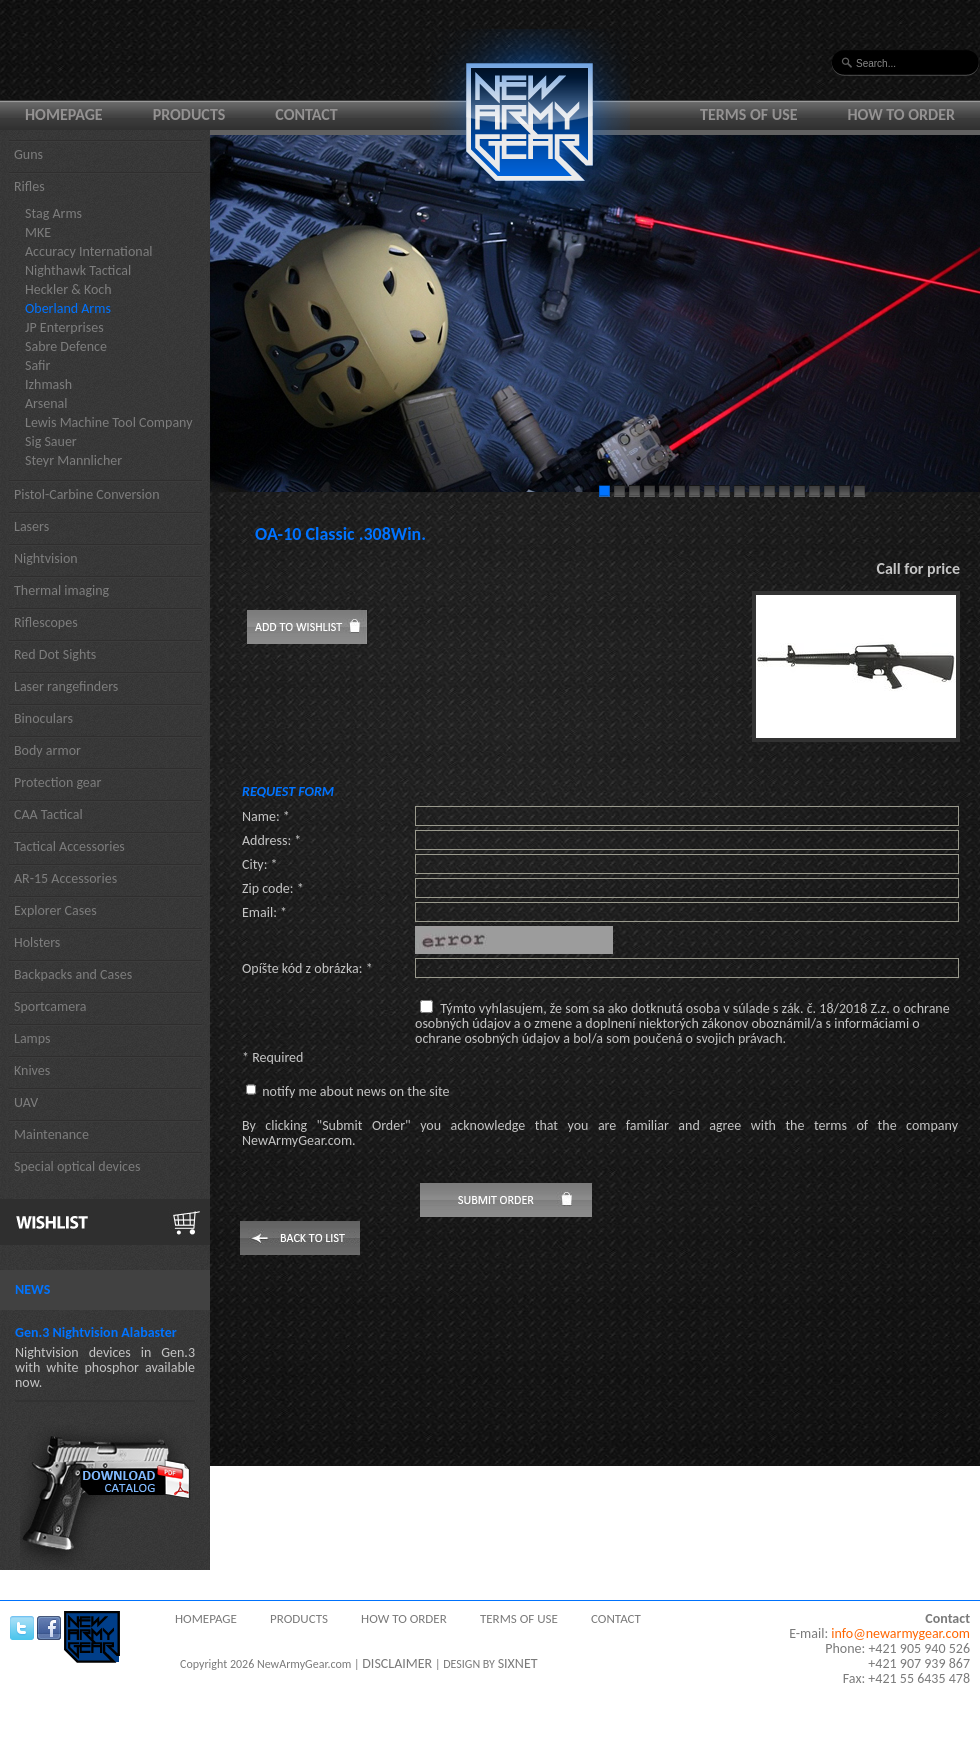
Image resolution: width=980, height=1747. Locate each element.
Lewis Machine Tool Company (109, 422)
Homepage (64, 114)
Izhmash (48, 384)
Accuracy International (89, 251)
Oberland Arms (68, 308)
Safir (37, 365)
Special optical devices (77, 1166)
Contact (306, 114)
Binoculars (43, 718)
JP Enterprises (64, 327)
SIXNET (518, 1663)
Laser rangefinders (66, 686)
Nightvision (46, 558)
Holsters (37, 942)
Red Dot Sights (55, 654)
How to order (902, 114)
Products (189, 114)
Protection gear (57, 782)
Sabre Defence (66, 346)
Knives (32, 1070)
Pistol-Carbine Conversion (87, 494)
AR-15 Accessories (65, 878)
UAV (26, 1102)
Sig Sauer (51, 441)
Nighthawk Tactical (78, 270)
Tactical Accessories (69, 846)
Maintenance (51, 1134)
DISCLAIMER (397, 1663)
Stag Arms (53, 213)
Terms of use (749, 114)
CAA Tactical (48, 814)
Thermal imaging (61, 590)
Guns (28, 154)
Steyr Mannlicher (73, 460)
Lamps (32, 1038)
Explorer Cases (55, 910)
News (32, 1289)
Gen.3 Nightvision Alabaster (96, 1332)
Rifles (29, 186)
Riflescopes (46, 622)
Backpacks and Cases (73, 974)
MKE (38, 232)
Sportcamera (50, 1006)
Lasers (31, 526)
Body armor (47, 750)
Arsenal (46, 403)
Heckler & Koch (68, 289)
